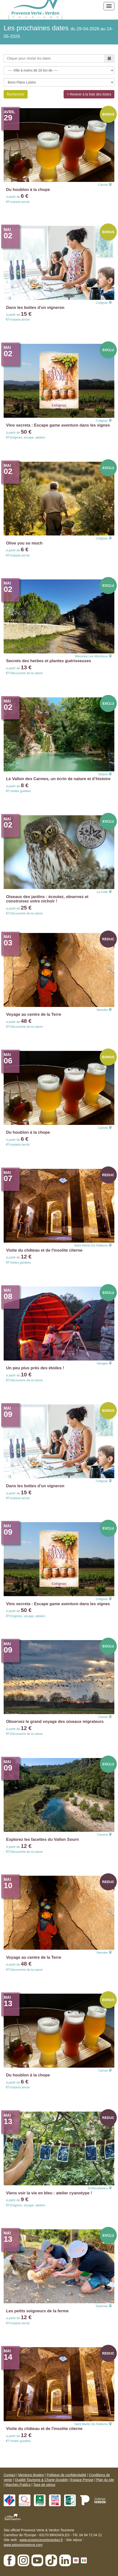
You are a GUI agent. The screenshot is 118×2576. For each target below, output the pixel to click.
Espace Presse (81, 2480)
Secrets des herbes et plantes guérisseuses (48, 661)
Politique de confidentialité (66, 2475)
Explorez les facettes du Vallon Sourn (42, 1839)
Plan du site (105, 2480)
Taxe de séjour (44, 2485)
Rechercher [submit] (15, 94)
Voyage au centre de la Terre (33, 1014)
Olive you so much (24, 543)
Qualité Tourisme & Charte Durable (41, 2480)
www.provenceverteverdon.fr (41, 2540)
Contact (9, 2475)
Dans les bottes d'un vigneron (35, 307)
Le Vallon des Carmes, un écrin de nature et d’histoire (58, 778)
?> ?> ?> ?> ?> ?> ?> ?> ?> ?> (59, 82)
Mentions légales (31, 2475)
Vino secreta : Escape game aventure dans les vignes (58, 425)
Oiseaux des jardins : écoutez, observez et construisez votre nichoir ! (47, 898)
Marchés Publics (18, 2485)
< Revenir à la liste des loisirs (89, 94)
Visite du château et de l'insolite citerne (44, 1250)
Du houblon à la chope (28, 189)
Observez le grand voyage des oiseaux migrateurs (55, 1721)
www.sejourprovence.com (23, 2545)
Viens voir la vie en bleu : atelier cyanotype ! (49, 2193)
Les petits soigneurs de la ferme (37, 2311)
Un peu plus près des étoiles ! (35, 1368)
